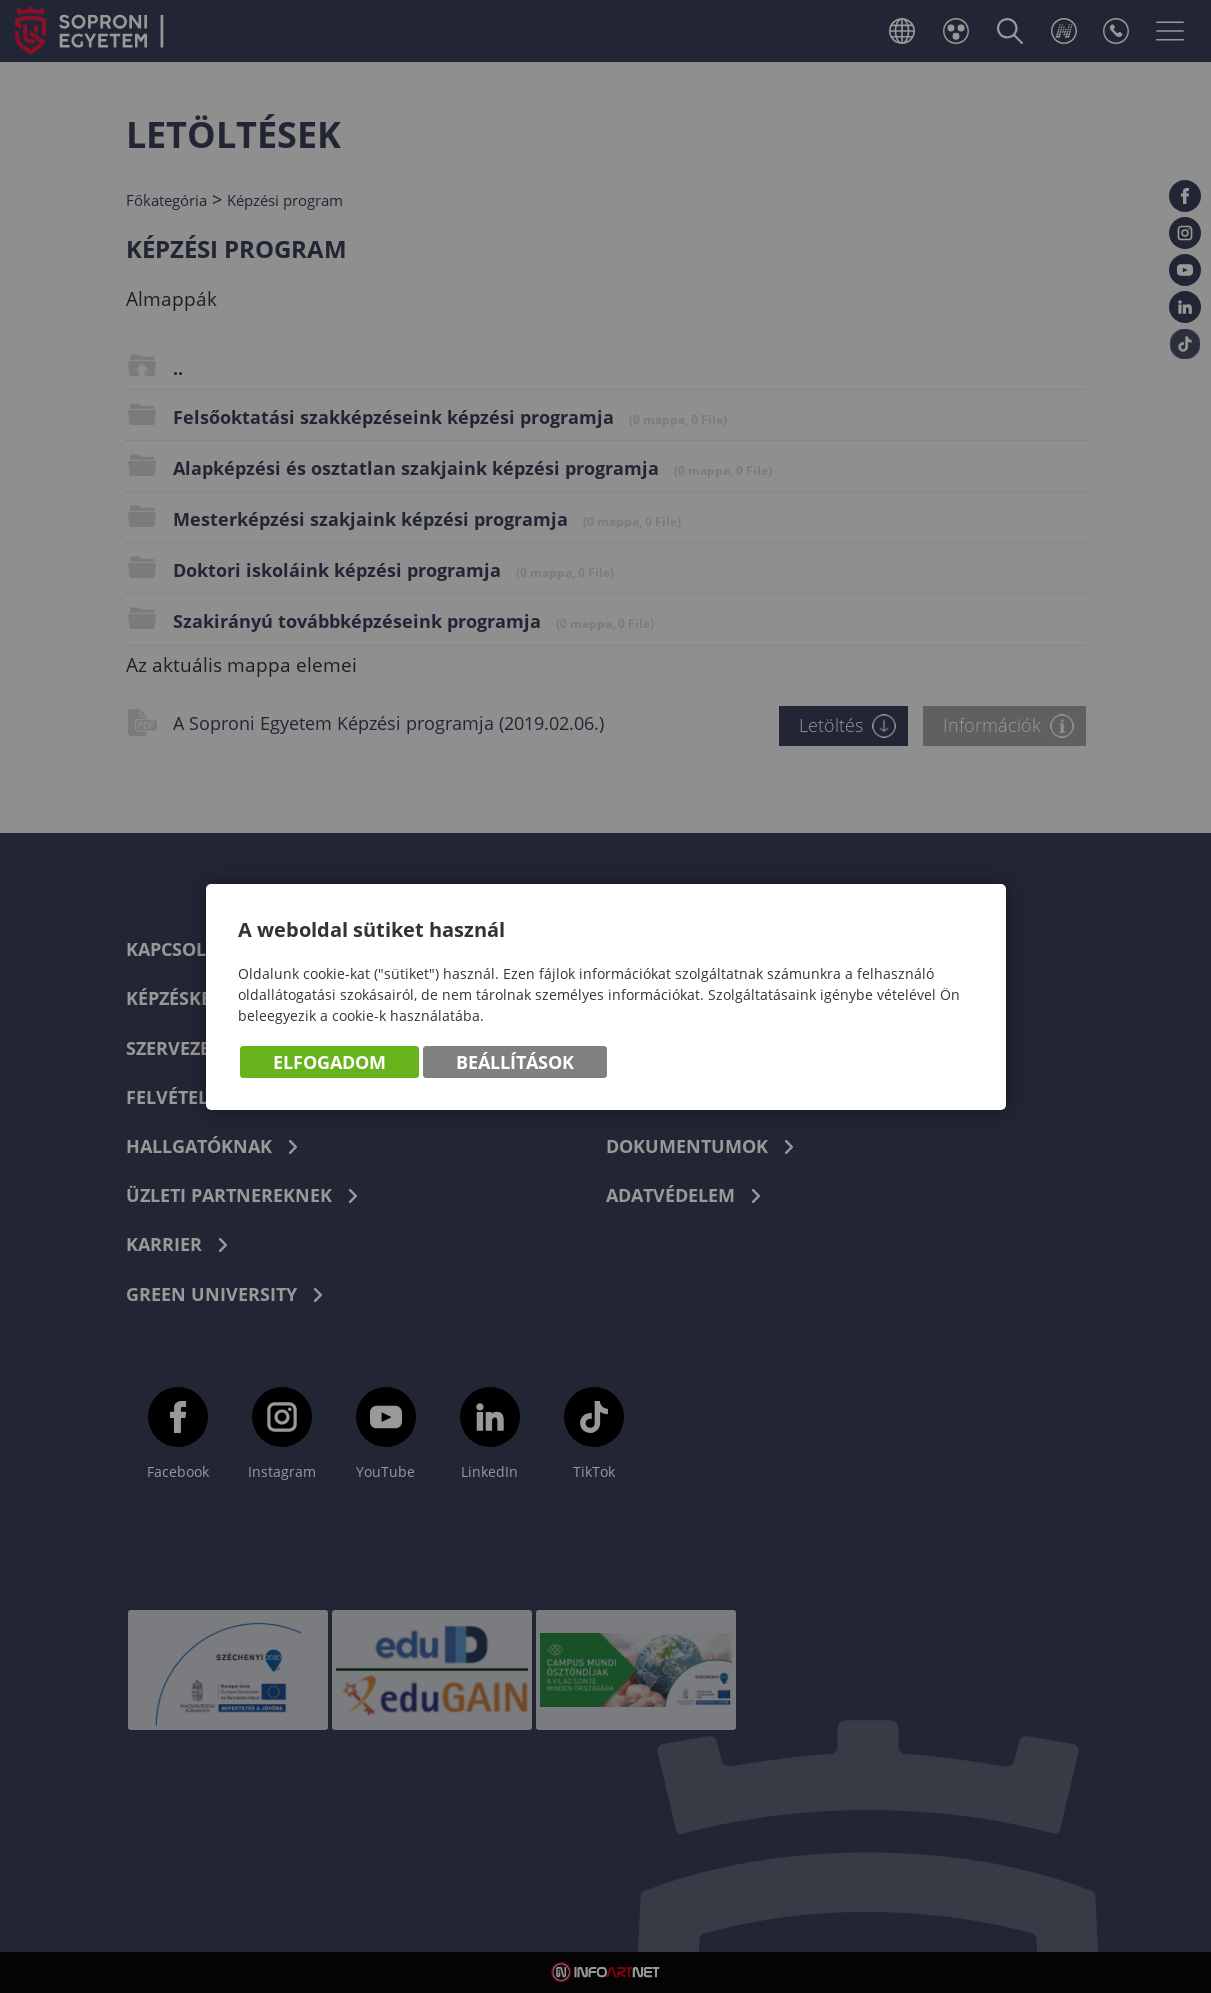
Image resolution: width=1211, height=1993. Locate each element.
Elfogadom (329, 1062)
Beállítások (515, 1062)
